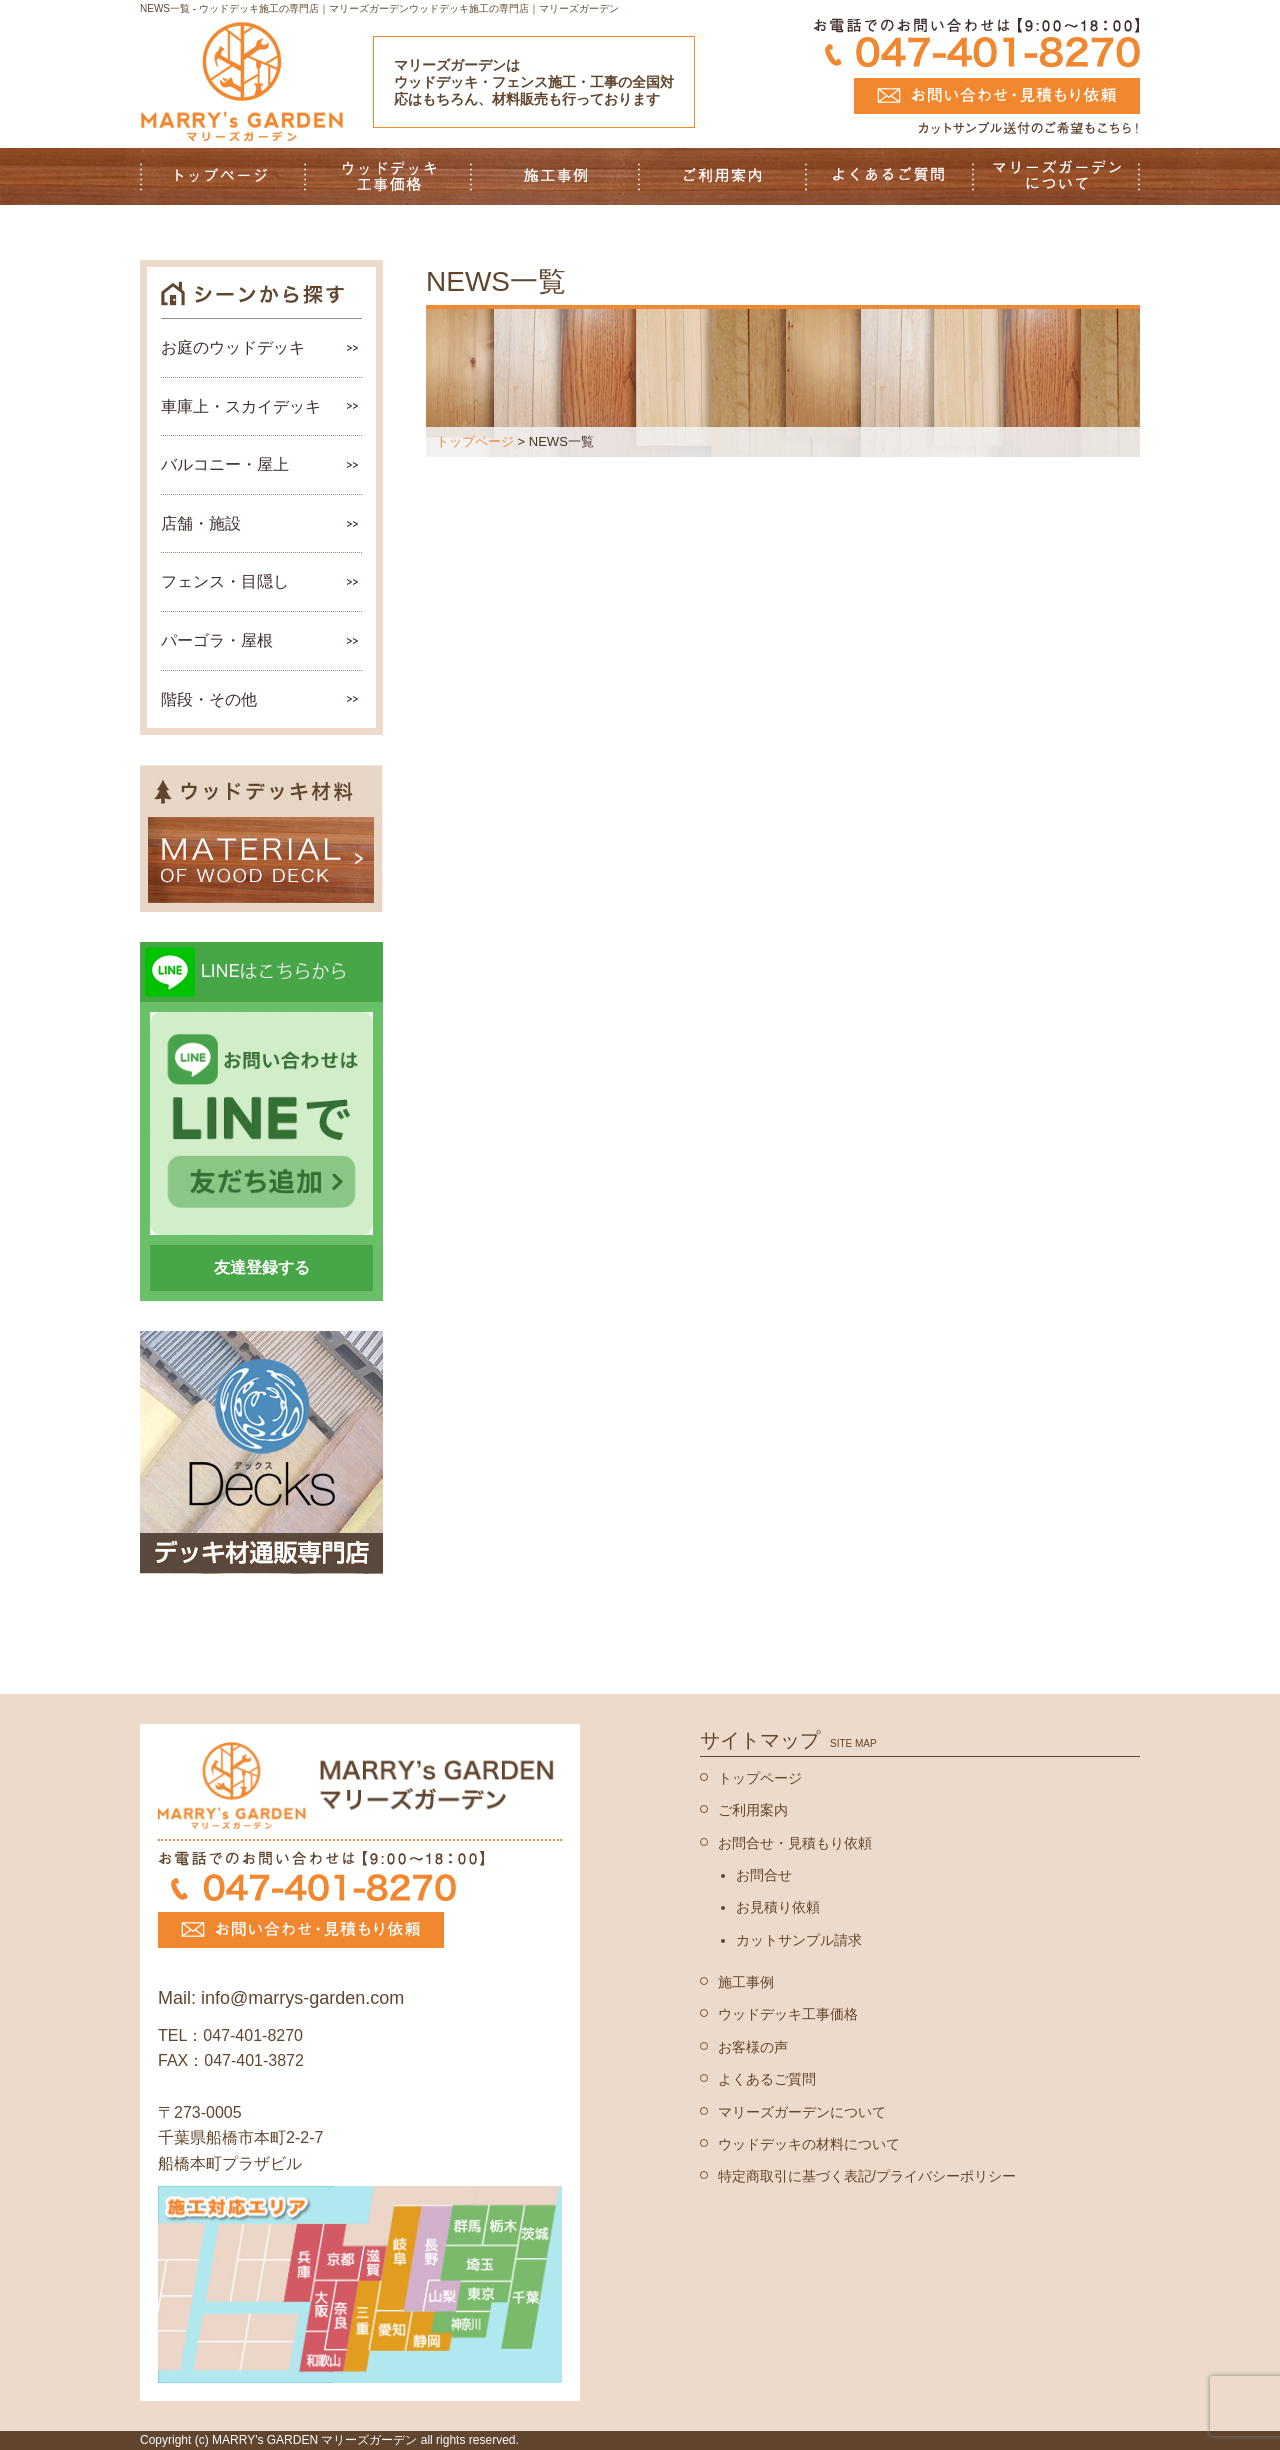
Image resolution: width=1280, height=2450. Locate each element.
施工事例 (746, 1982)
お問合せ (764, 1875)
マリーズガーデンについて (802, 2112)
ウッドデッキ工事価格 (788, 2014)
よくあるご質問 (767, 2079)
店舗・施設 (201, 523)
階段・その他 (209, 699)
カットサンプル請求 (799, 1940)
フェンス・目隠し (225, 581)
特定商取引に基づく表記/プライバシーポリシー (867, 2176)
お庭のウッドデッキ (233, 347)
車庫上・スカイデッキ (241, 406)
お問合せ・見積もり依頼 (795, 1843)
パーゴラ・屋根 (217, 640)
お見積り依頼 (778, 1907)
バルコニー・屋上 (225, 464)
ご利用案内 (753, 1810)
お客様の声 (753, 2047)
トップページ (475, 441)
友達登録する (262, 1267)
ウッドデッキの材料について (809, 2144)
